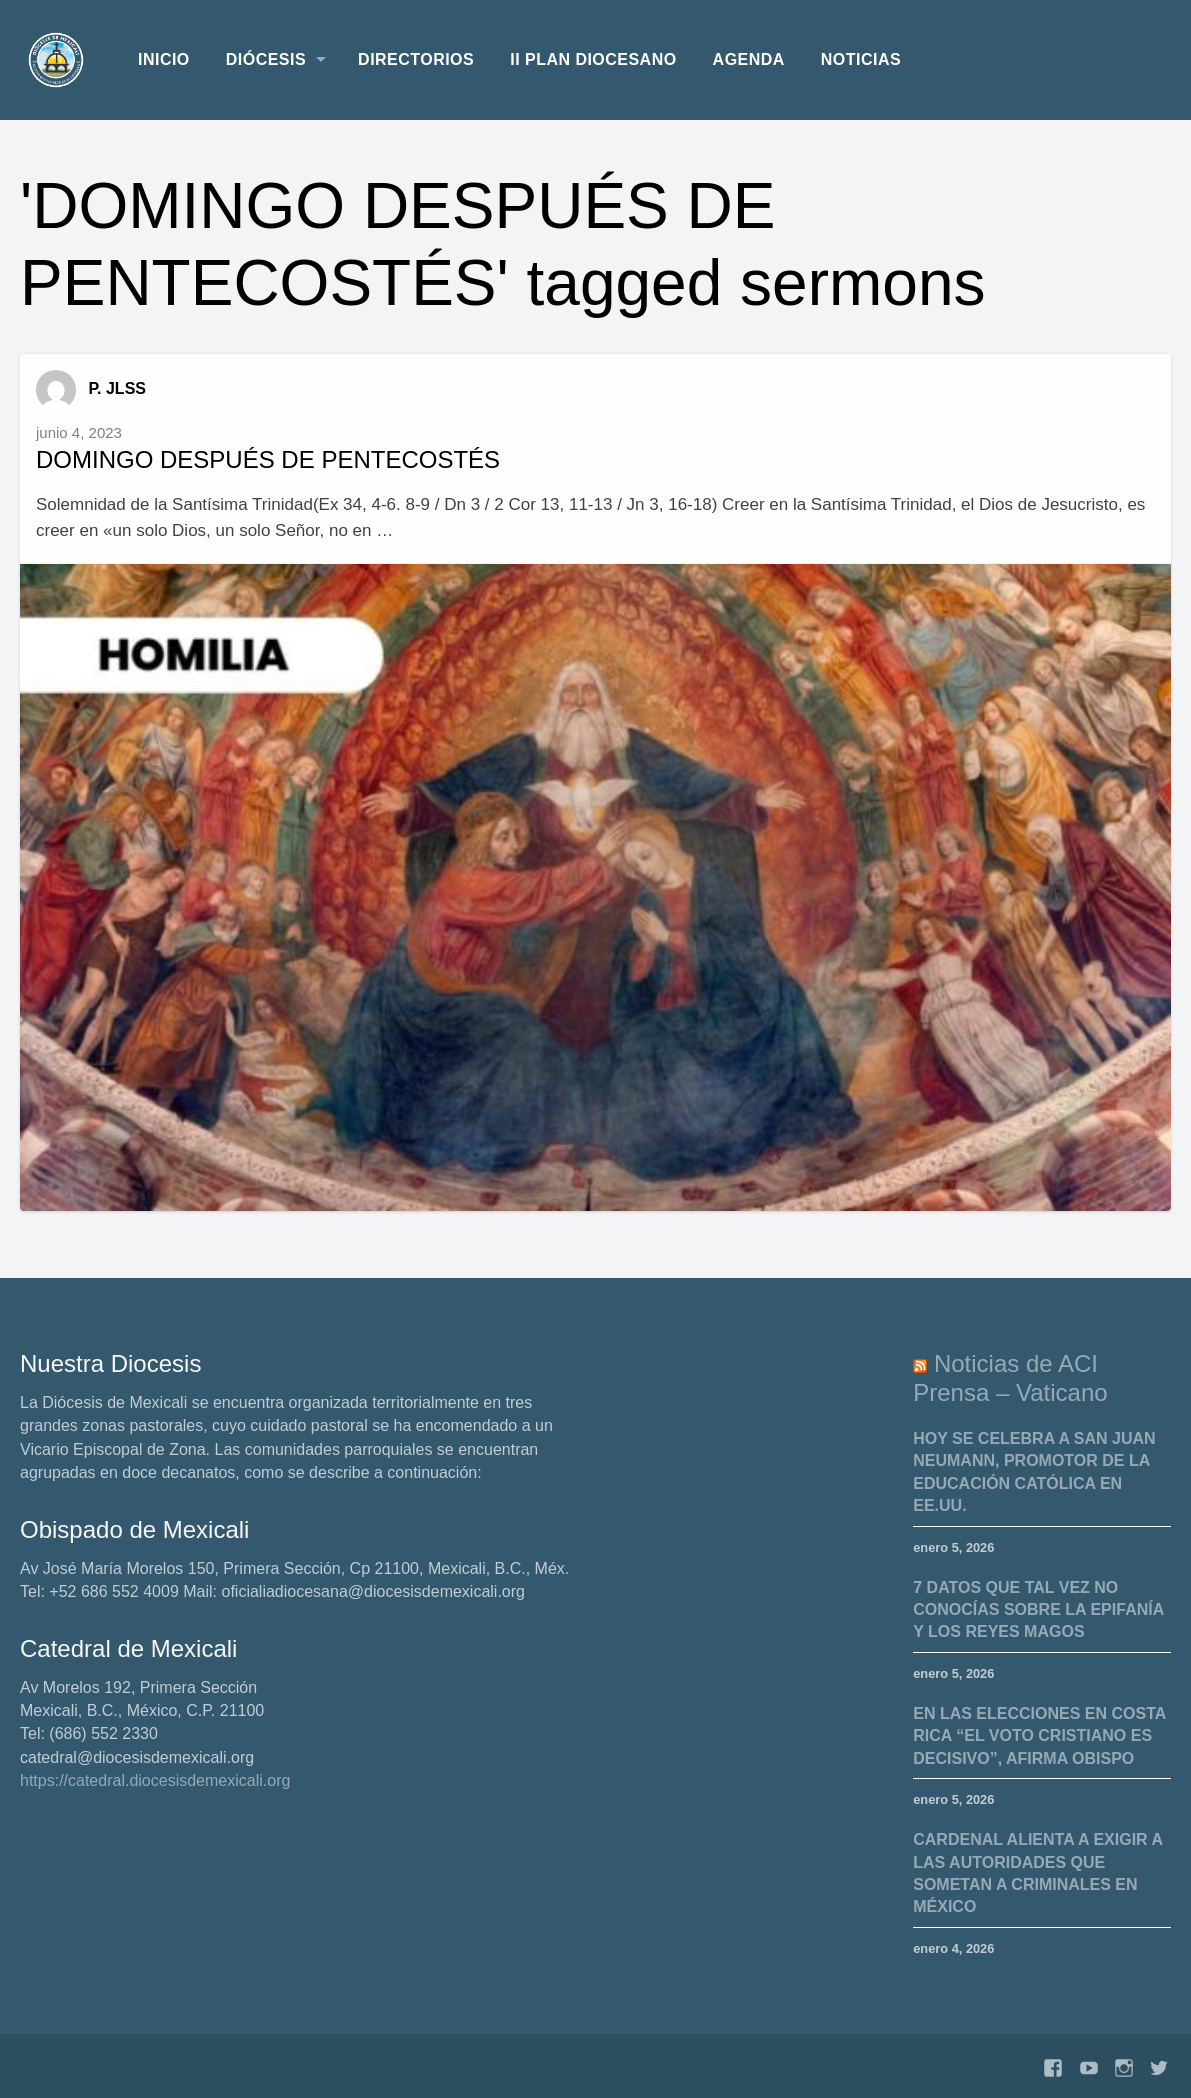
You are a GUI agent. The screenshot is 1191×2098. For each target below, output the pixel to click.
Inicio (164, 59)
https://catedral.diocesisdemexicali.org (155, 1780)
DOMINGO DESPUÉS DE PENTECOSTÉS (268, 459)
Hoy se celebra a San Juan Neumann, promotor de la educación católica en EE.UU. (1034, 1472)
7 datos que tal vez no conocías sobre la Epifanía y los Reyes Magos (1038, 1610)
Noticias (861, 59)
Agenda (749, 59)
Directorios (416, 59)
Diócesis (266, 59)
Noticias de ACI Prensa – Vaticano (1010, 1378)
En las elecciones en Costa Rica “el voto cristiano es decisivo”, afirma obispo (1039, 1736)
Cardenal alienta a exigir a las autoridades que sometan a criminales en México (1038, 1873)
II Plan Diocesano (593, 59)
